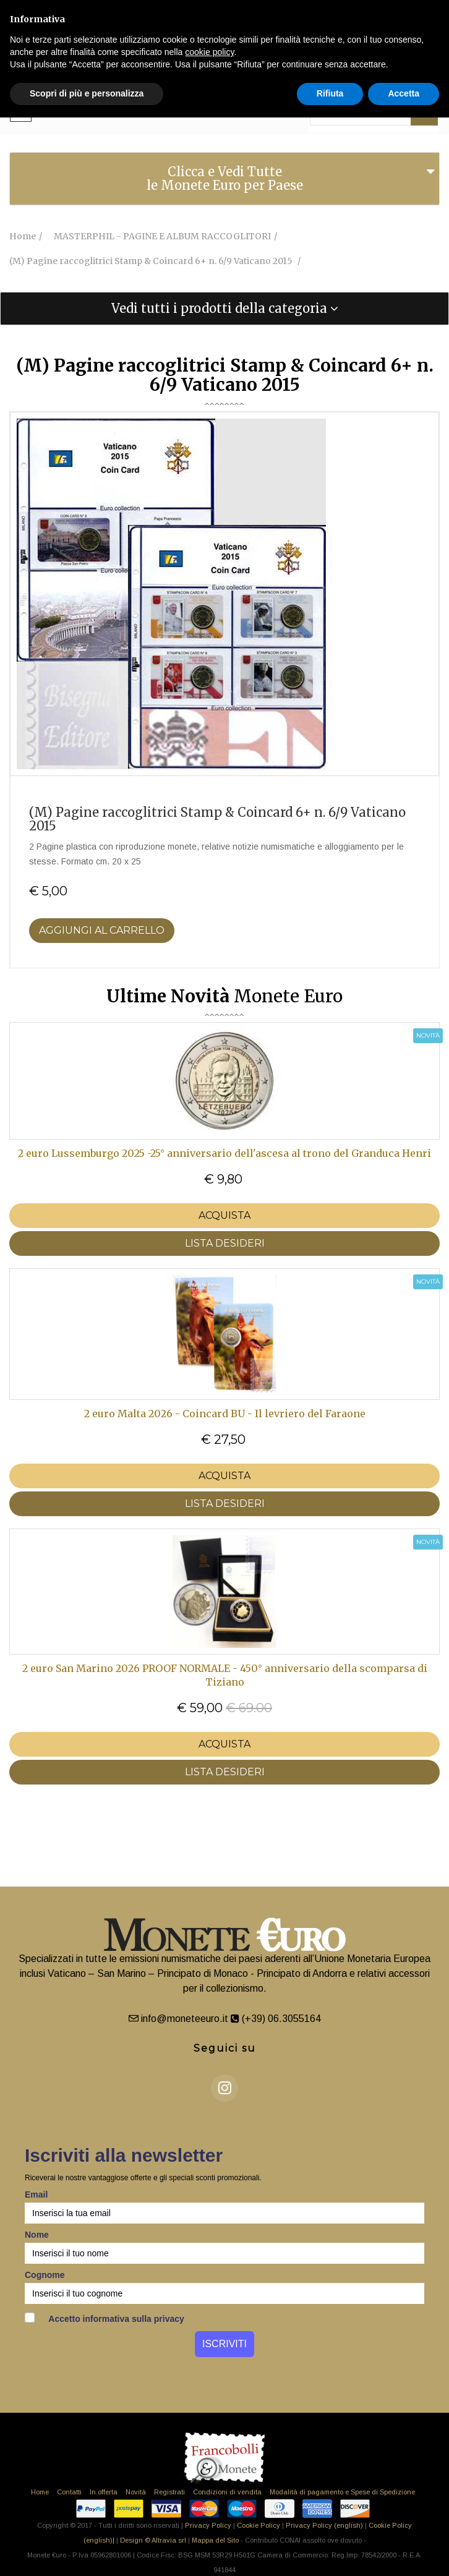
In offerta (104, 2492)
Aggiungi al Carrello (102, 930)
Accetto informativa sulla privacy (104, 2318)
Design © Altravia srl (153, 2540)
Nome (37, 2235)
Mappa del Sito (215, 2540)
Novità (136, 2492)
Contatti (69, 2492)
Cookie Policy (258, 2525)
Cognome (45, 2275)
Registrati (169, 2492)
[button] (224, 308)
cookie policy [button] (209, 52)
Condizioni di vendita (227, 2492)
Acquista (224, 1215)
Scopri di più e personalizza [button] (86, 93)
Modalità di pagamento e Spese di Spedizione (342, 2492)
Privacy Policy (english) (324, 2525)
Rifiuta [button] (330, 93)
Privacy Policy (208, 2525)
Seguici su (225, 2048)
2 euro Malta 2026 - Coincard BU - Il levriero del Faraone (225, 1413)
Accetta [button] (403, 93)
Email (36, 2194)
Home (40, 2492)
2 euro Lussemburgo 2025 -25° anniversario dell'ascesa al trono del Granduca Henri (224, 1153)
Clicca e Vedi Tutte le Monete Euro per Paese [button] (225, 178)
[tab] (224, 179)
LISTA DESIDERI (225, 1243)
